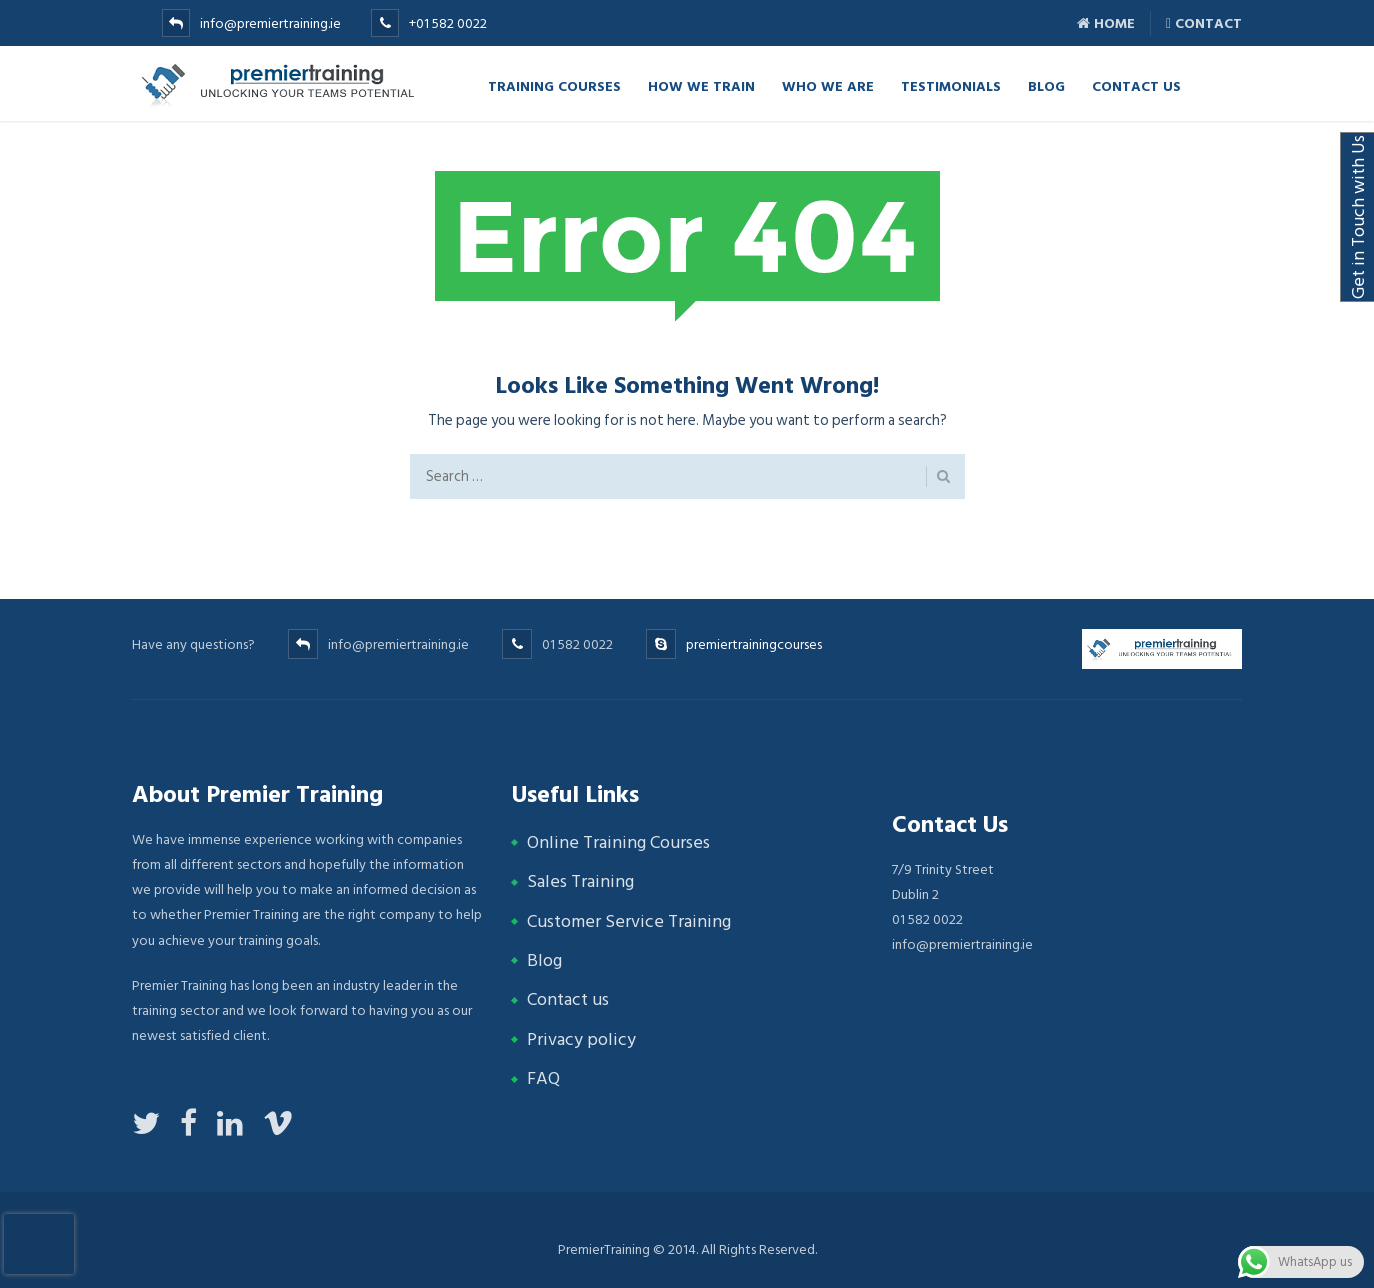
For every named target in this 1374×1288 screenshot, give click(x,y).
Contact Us (1136, 85)
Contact (1204, 23)
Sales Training (580, 881)
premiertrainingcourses (754, 644)
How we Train (701, 85)
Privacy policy (581, 1039)
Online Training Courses (618, 842)
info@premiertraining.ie (270, 23)
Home (1106, 23)
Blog (1046, 85)
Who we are (828, 85)
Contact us (568, 999)
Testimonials (951, 85)
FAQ (543, 1078)
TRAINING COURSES (554, 85)
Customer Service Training (629, 921)
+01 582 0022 (448, 23)
